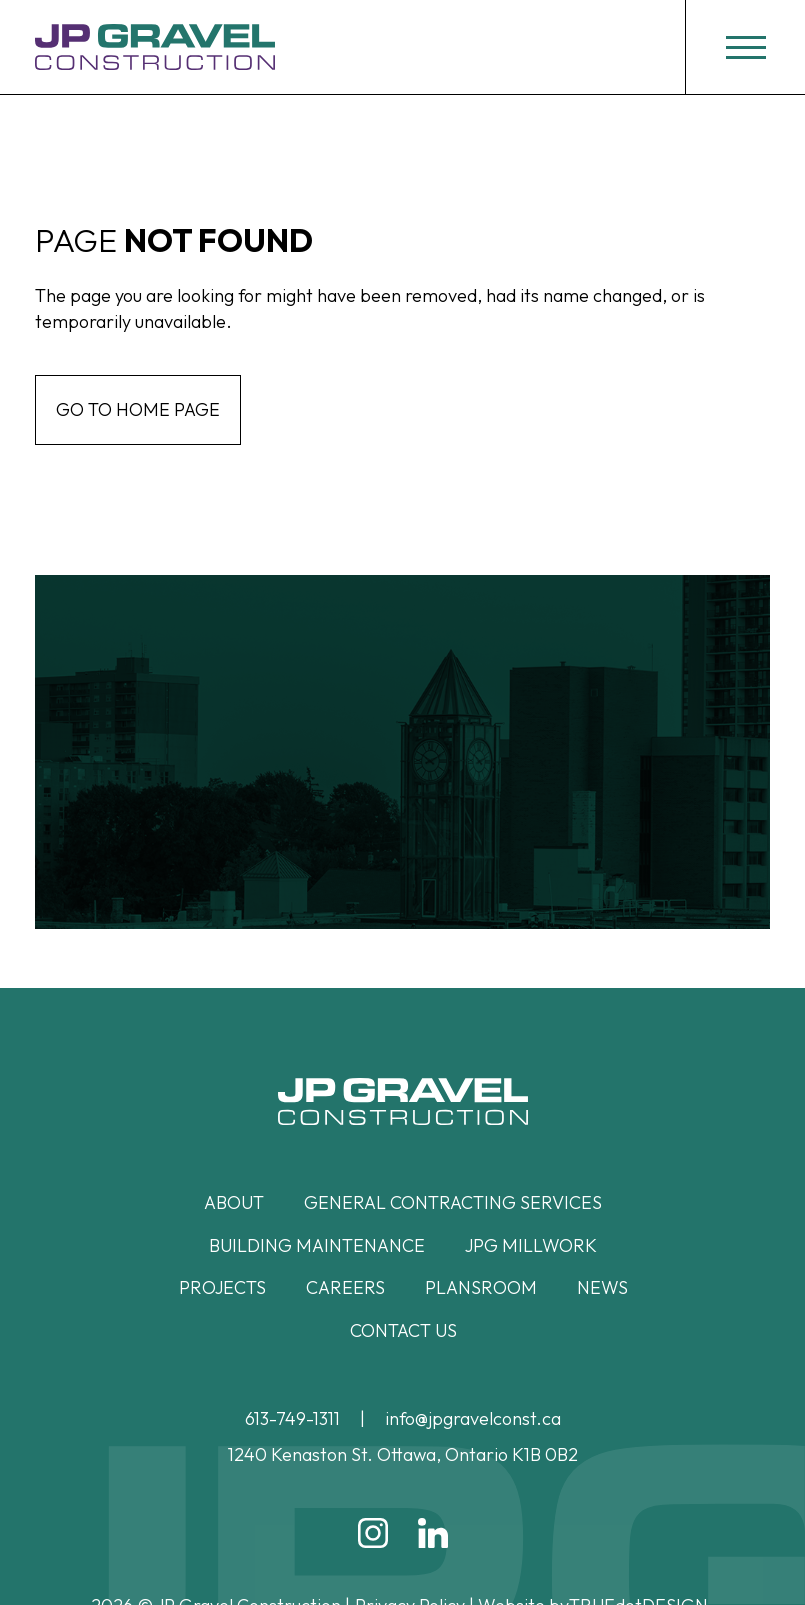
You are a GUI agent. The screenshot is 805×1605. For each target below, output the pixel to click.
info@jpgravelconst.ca (473, 1418)
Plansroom (481, 1287)
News (602, 1287)
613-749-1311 (292, 1418)
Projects (222, 1287)
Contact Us (403, 1330)
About (234, 1202)
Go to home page (138, 409)
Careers (345, 1287)
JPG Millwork (531, 1245)
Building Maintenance (317, 1245)
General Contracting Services (453, 1202)
